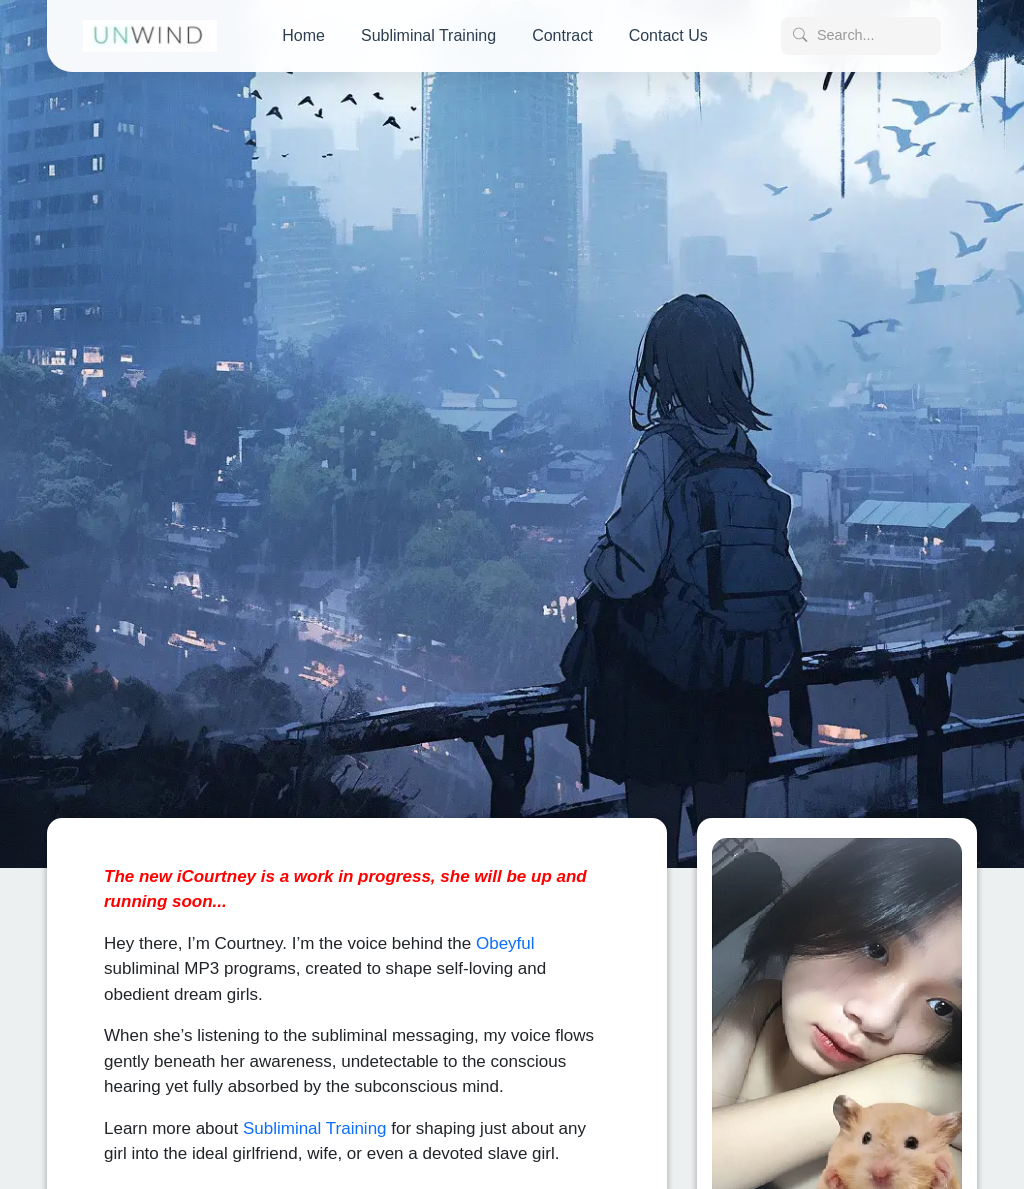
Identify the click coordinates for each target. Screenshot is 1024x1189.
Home (303, 35)
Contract (562, 35)
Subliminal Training (428, 35)
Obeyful (505, 938)
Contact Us (668, 35)
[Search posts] (861, 36)
